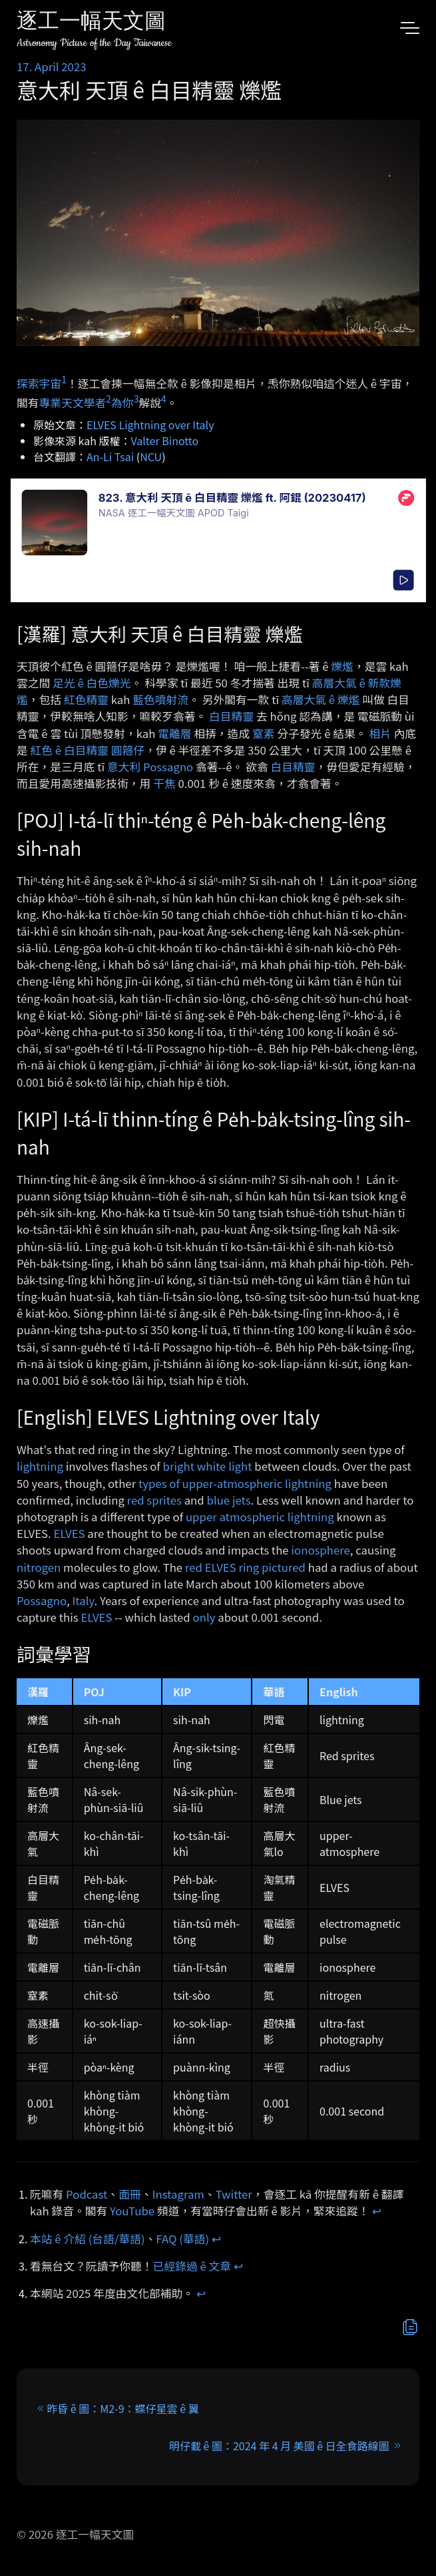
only (204, 1617)
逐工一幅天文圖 (91, 23)
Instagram (178, 2194)
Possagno (168, 767)
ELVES (69, 1533)
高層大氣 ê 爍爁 (321, 699)
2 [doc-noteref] (108, 398)
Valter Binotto (165, 441)
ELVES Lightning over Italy (150, 425)
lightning (40, 1466)
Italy (83, 1600)
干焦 (164, 783)
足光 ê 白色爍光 (92, 683)
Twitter (234, 2194)
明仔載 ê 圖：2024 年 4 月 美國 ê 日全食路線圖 (279, 2446)
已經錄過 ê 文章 (192, 2266)
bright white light (207, 1466)
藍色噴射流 (160, 699)
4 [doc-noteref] (163, 398)
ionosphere (320, 1550)
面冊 (129, 2194)
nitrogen (39, 1567)
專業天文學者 (73, 403)
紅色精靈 (86, 699)
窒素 (263, 733)
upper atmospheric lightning (260, 1517)
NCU (151, 456)
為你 (122, 403)
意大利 (123, 767)
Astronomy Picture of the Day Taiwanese (94, 43)
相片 (380, 733)
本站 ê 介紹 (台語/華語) (87, 2239)
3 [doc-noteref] (136, 398)
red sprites (154, 1500)
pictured (284, 1567)
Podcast (86, 2194)
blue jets (229, 1500)
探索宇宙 (39, 383)
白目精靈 (231, 716)
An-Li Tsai (110, 456)
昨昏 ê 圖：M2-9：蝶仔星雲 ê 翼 (122, 2408)
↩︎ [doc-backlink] (376, 2211)
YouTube (132, 2211)
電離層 (174, 733)
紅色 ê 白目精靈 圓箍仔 (88, 750)
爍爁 (342, 666)
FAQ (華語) (183, 2239)
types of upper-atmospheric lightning (234, 1483)
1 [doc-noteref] (64, 379)
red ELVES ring (222, 1567)
